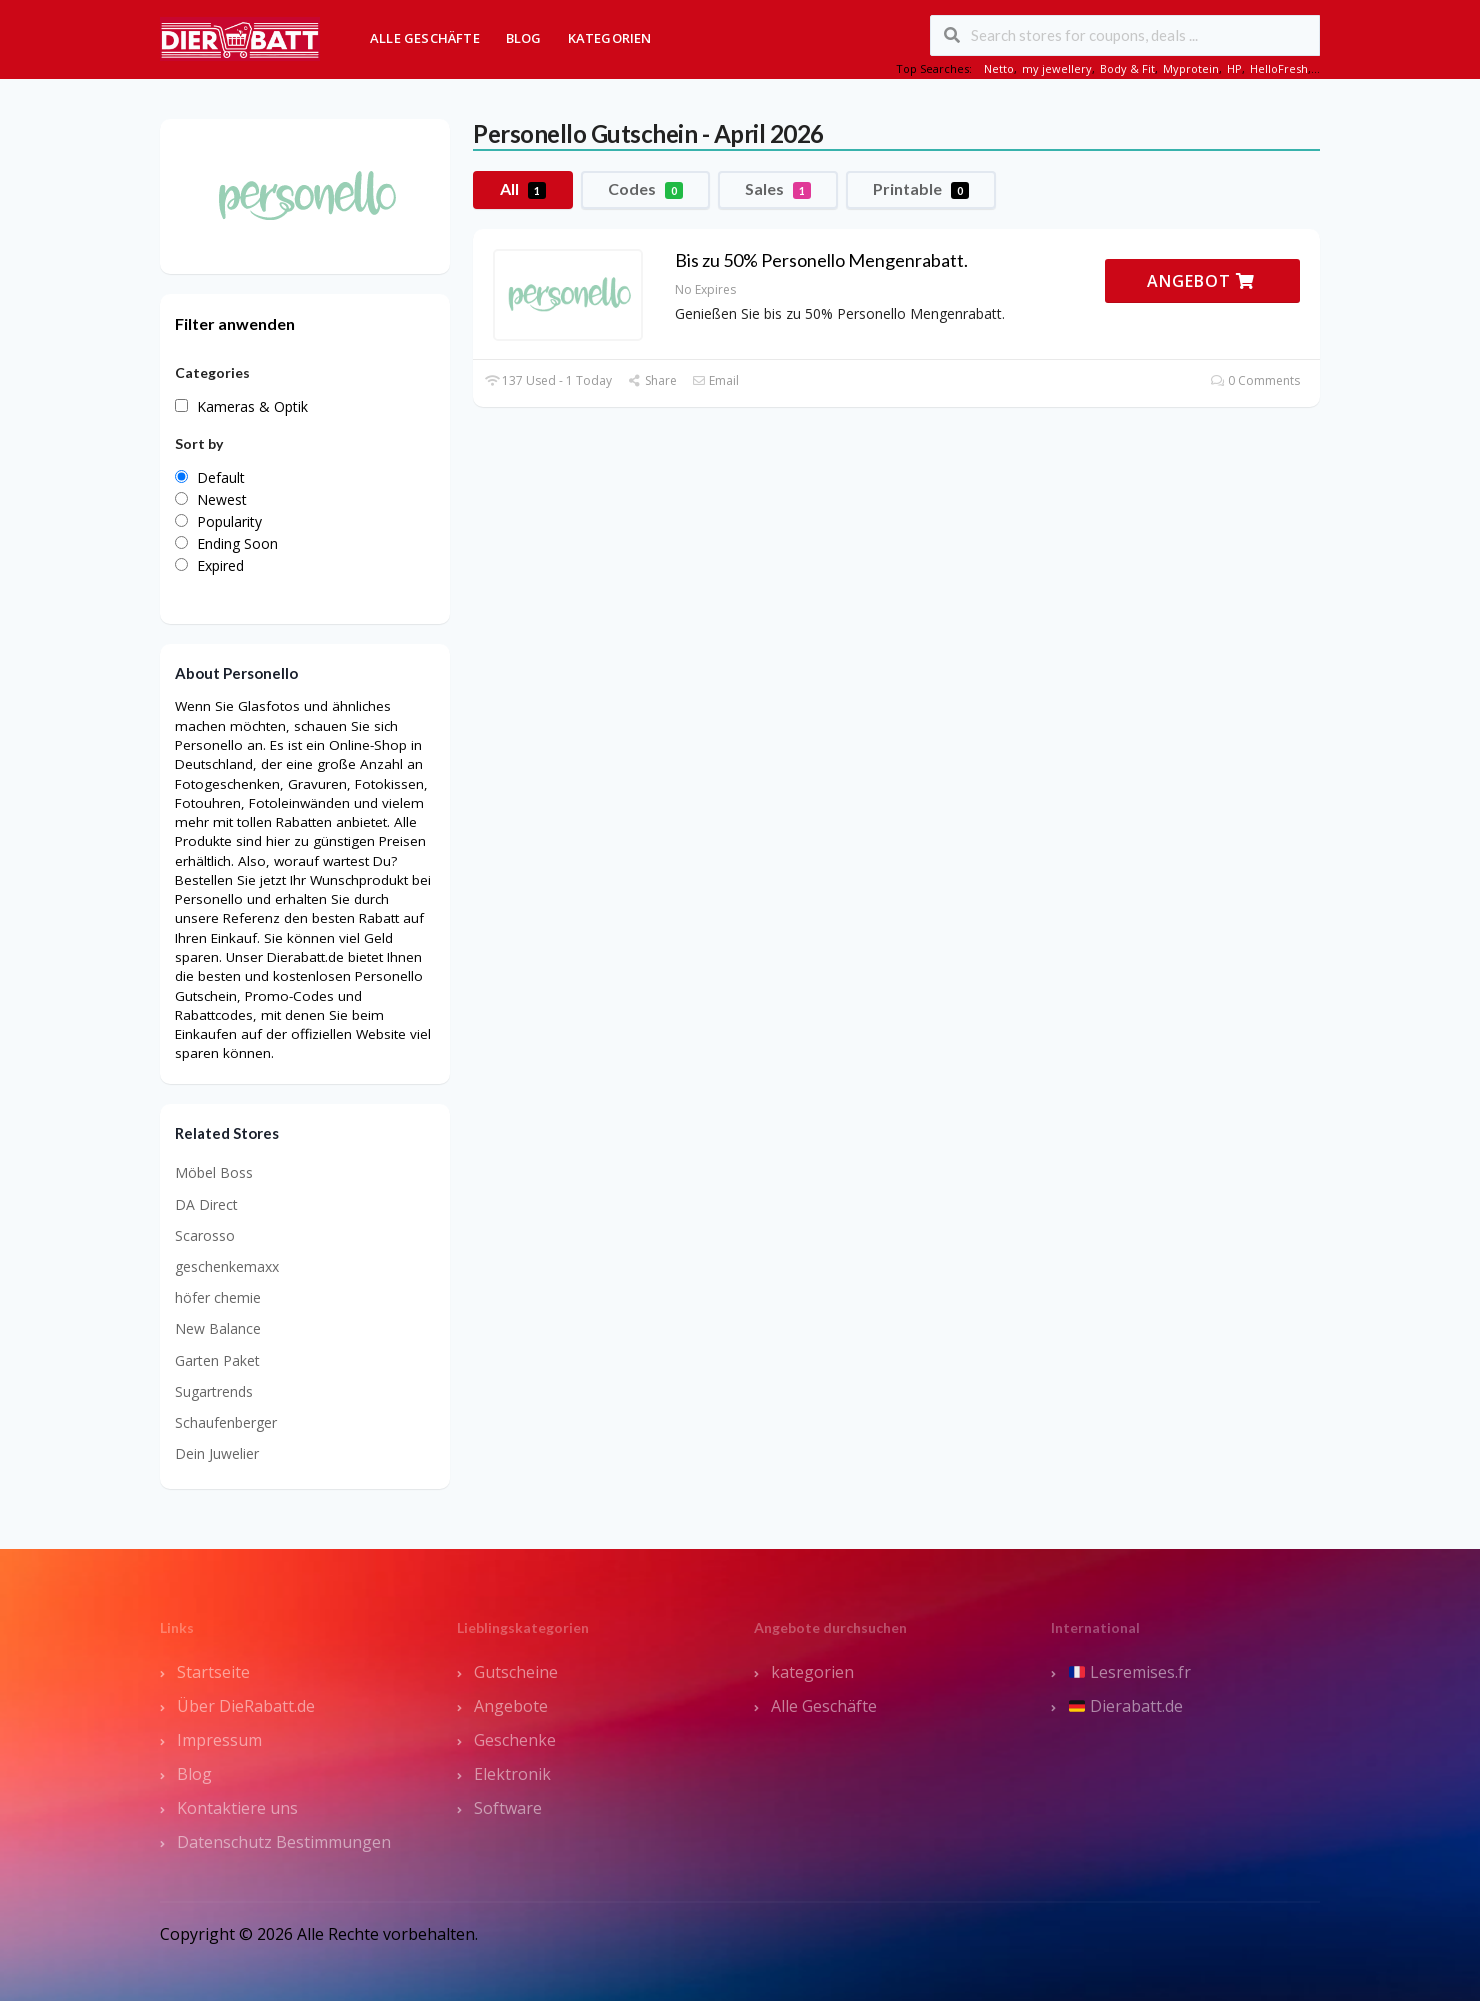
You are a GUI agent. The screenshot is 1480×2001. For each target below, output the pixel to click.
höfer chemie (218, 1297)
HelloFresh (1279, 68)
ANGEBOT (1201, 281)
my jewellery (1057, 68)
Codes (645, 189)
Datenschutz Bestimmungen (284, 1842)
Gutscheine (516, 1672)
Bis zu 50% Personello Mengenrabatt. (821, 260)
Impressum (219, 1740)
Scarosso (205, 1235)
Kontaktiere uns (237, 1808)
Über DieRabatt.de (246, 1706)
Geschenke (515, 1740)
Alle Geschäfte (425, 38)
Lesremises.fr (1130, 1672)
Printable (921, 189)
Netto (999, 68)
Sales (778, 189)
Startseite (213, 1672)
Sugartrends (214, 1391)
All (523, 189)
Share (651, 380)
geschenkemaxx (227, 1266)
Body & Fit (1127, 68)
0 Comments (1255, 380)
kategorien (812, 1672)
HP (1234, 68)
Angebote (511, 1706)
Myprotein (1191, 68)
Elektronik (512, 1774)
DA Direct (206, 1204)
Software (508, 1808)
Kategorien (610, 38)
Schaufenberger (226, 1422)
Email (715, 380)
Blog (524, 38)
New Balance (218, 1328)
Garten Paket (217, 1360)
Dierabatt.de (1126, 1706)
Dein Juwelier (217, 1453)
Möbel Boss (214, 1172)
